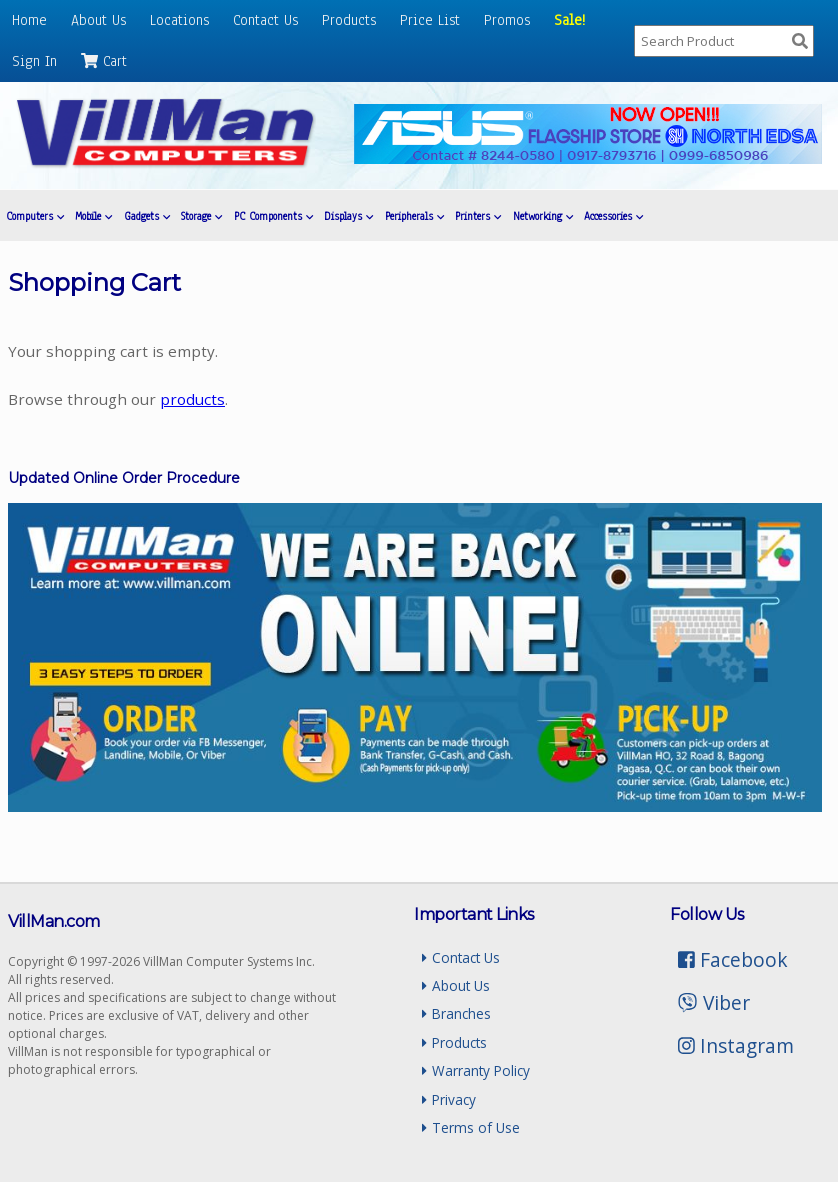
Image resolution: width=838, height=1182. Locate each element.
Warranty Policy (475, 1070)
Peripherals (414, 216)
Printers (478, 216)
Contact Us (265, 20)
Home (29, 20)
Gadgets (147, 216)
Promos (507, 20)
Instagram (736, 1045)
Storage (201, 216)
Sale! (569, 20)
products (192, 399)
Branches (456, 1013)
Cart (104, 61)
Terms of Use (470, 1127)
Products (349, 20)
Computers (35, 216)
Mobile (93, 216)
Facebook (733, 959)
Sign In (34, 61)
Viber (713, 1002)
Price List (430, 20)
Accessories (613, 216)
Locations (179, 20)
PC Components (273, 216)
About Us (98, 20)
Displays (348, 216)
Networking (543, 216)
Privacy (448, 1099)
